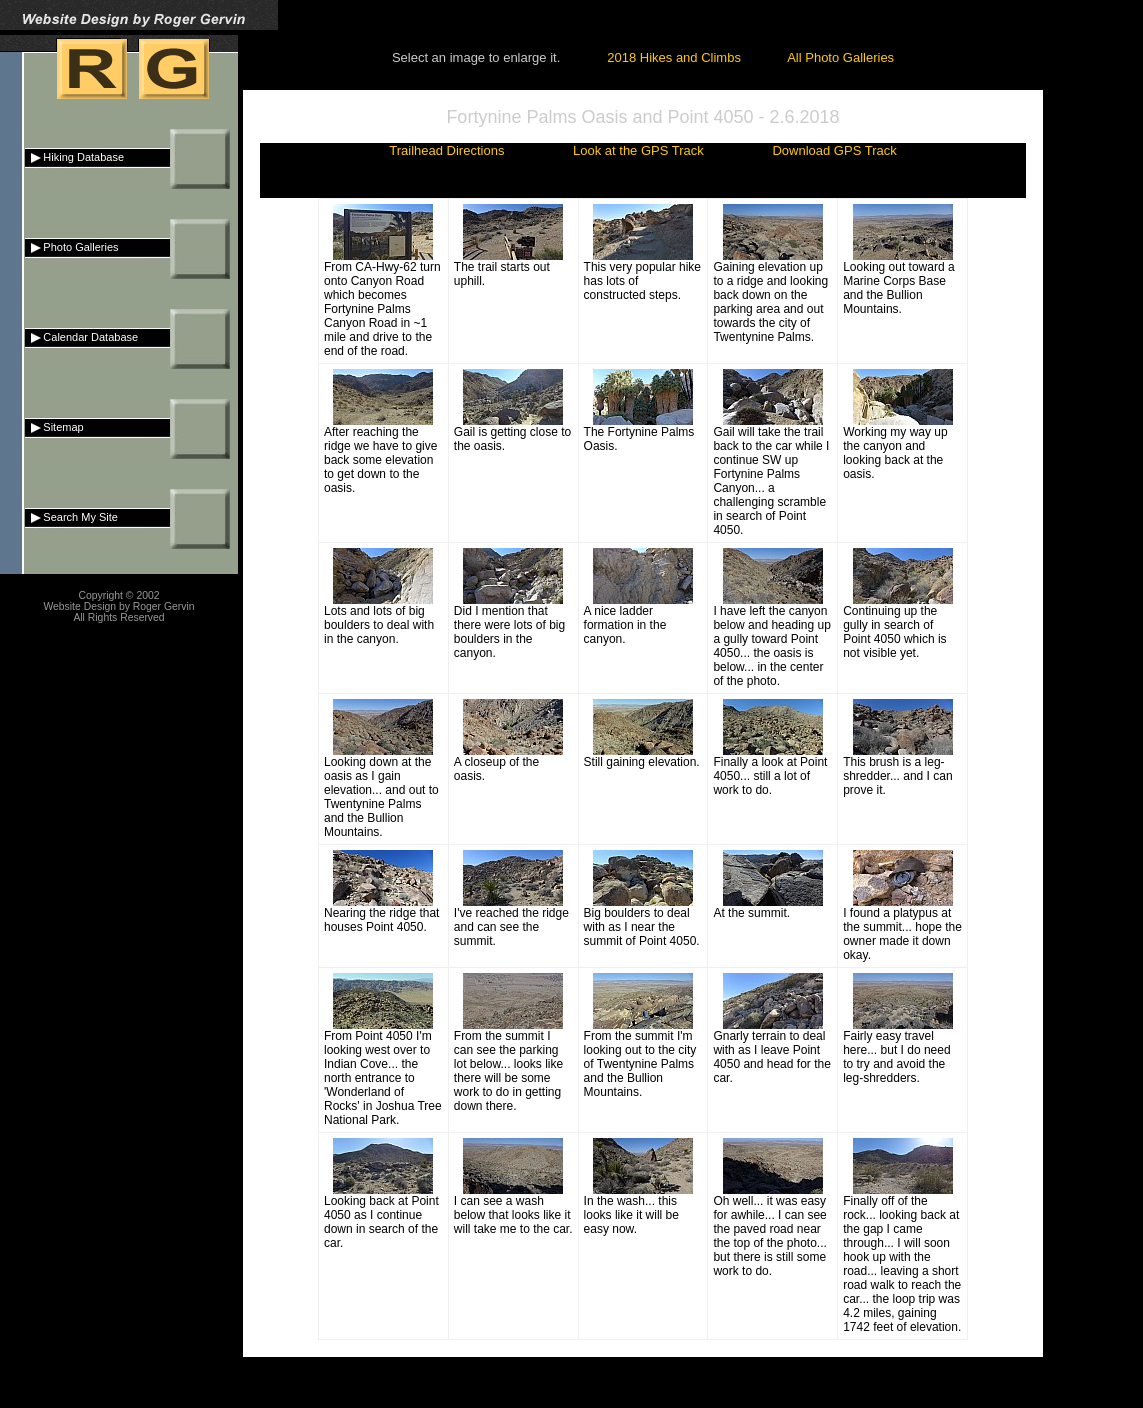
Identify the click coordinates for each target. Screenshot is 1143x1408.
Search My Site (71, 517)
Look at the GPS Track (638, 150)
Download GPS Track (834, 150)
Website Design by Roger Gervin (118, 606)
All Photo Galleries (840, 57)
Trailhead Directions (446, 150)
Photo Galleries (72, 247)
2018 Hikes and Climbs (674, 57)
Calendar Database (81, 337)
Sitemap (54, 427)
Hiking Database (74, 157)
